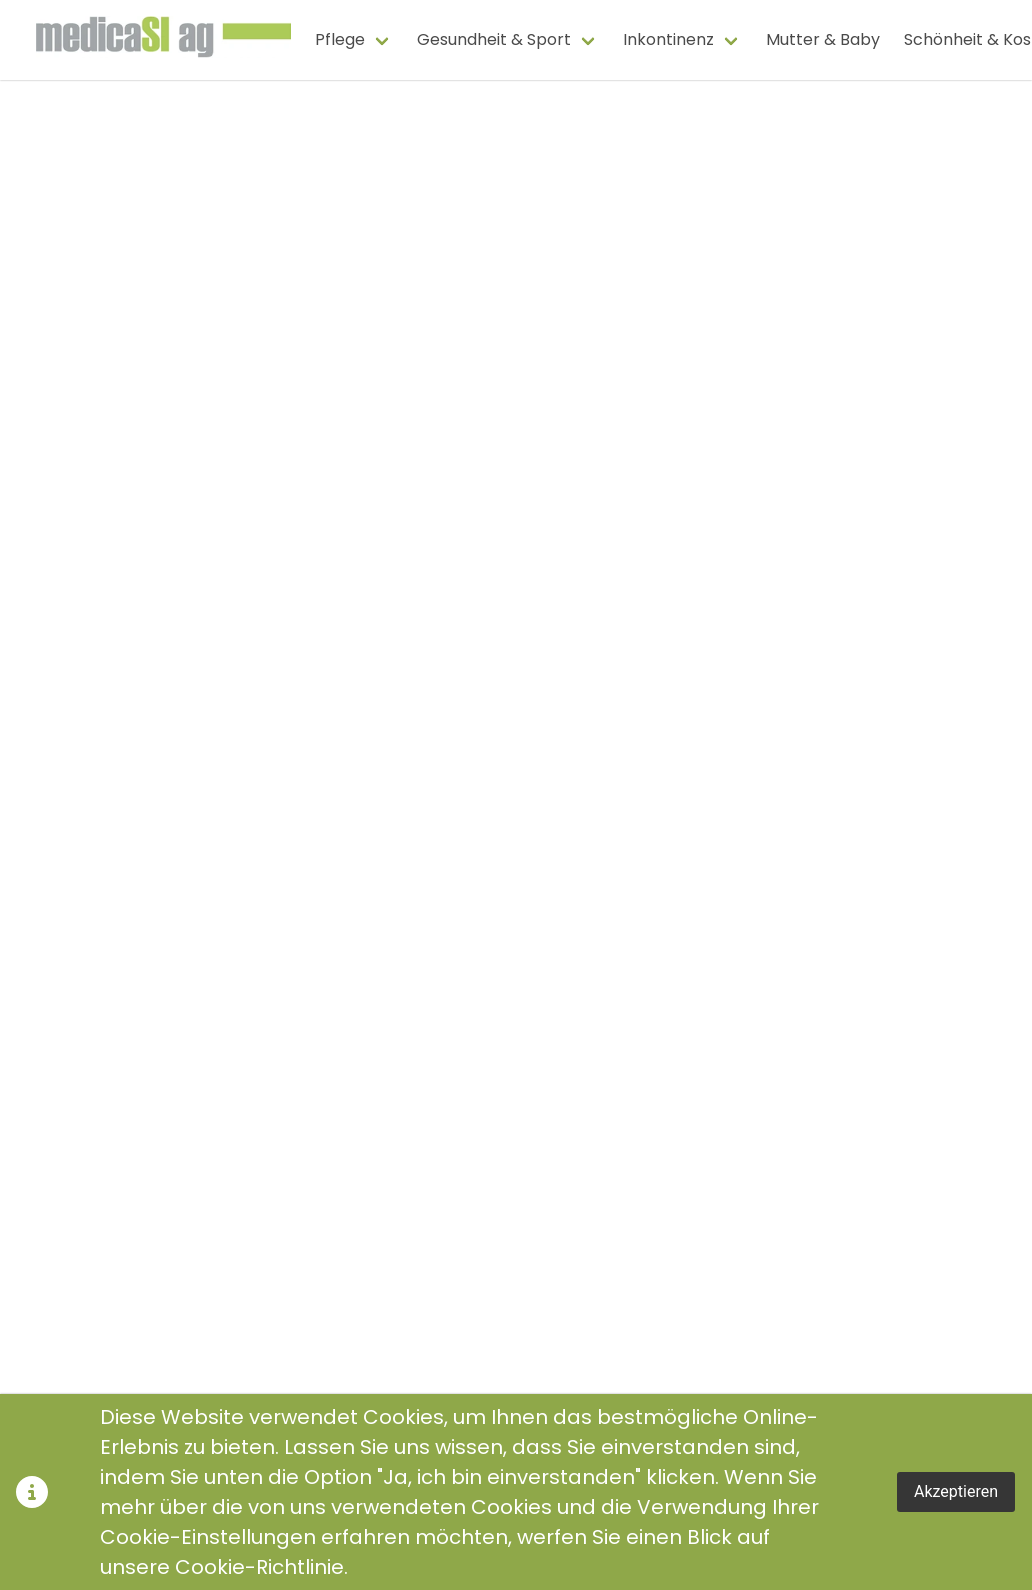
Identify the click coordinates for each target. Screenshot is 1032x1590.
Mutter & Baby (823, 39)
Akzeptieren (956, 1491)
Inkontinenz (668, 39)
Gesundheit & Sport (494, 39)
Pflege (340, 39)
